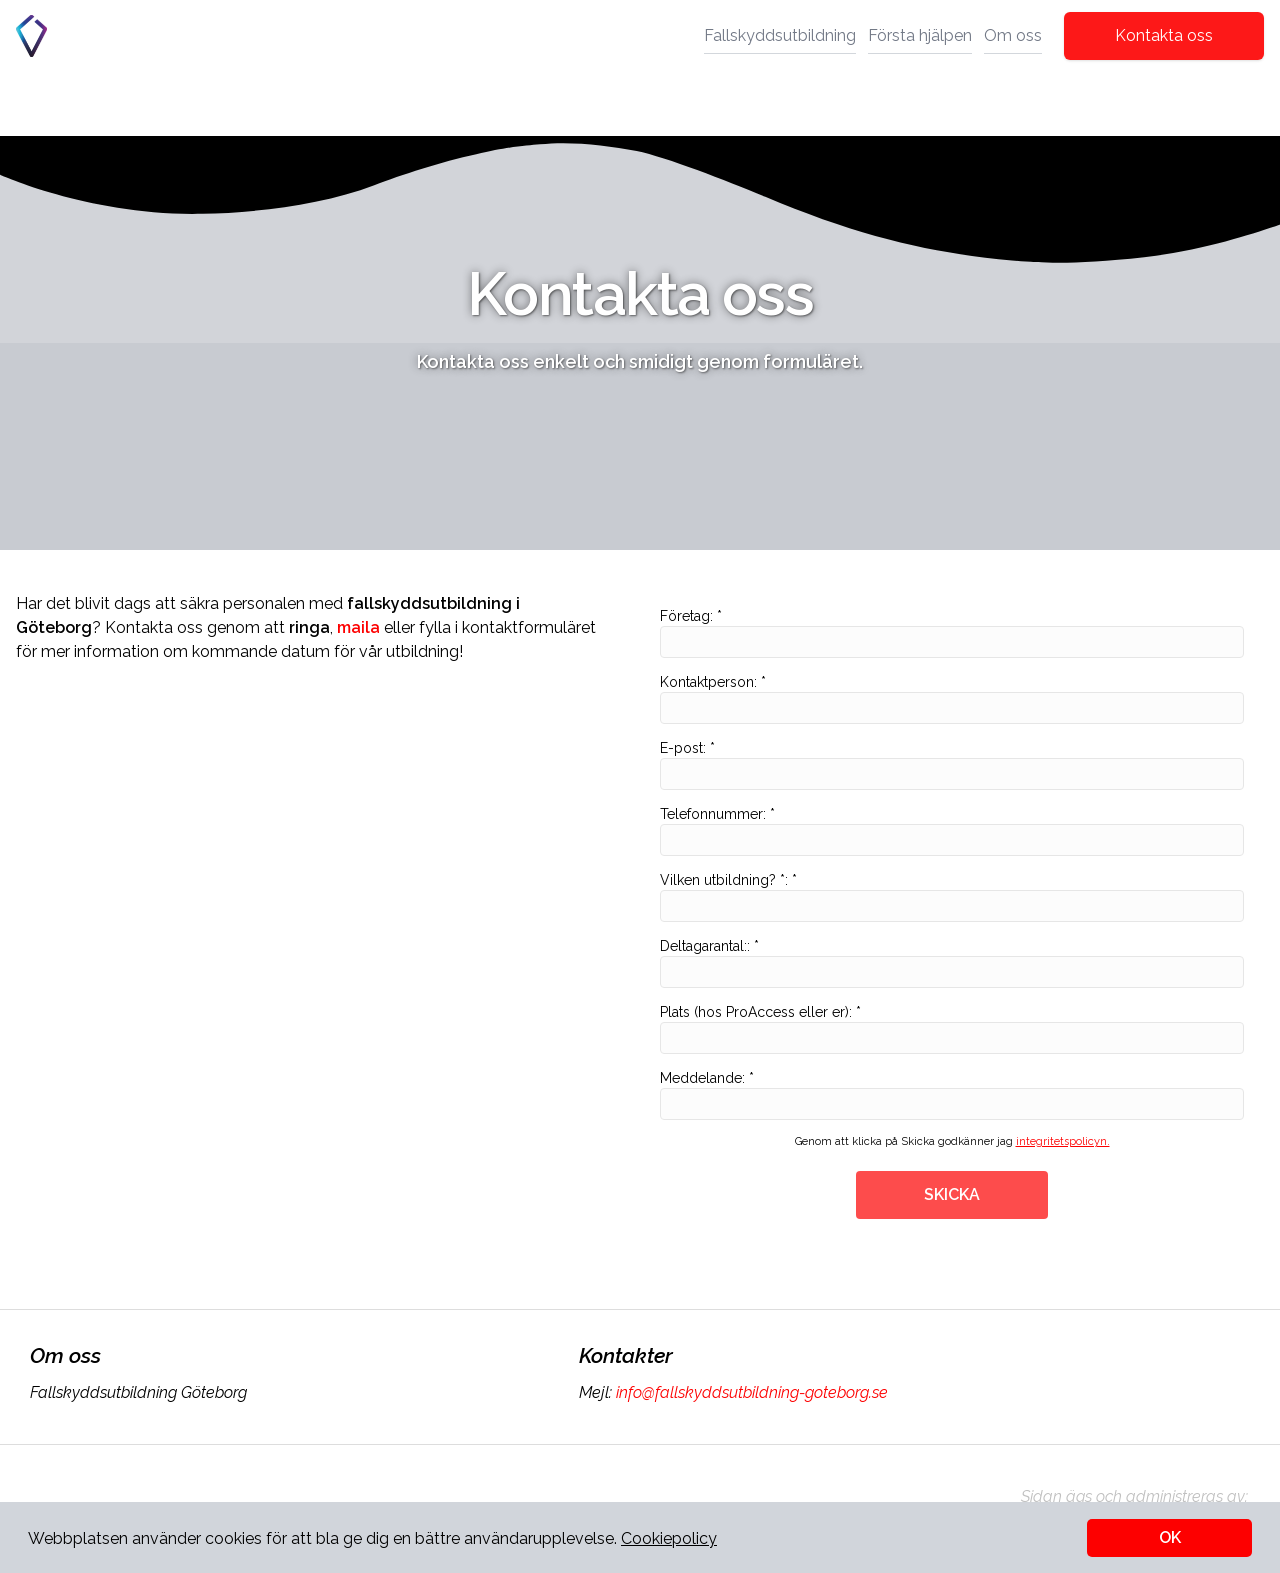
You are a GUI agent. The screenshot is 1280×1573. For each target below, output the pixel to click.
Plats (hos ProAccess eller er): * (952, 1029)
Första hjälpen (920, 35)
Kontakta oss (1164, 35)
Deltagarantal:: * (952, 963)
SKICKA (952, 1194)
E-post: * (952, 765)
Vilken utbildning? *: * (952, 897)
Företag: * (952, 633)
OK (1170, 1537)
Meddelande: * (952, 1095)
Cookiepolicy (669, 1538)
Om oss (1013, 35)
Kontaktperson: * (952, 699)
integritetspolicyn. (1063, 1141)
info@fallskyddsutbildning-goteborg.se (750, 1392)
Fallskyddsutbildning (780, 35)
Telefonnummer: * (952, 831)
